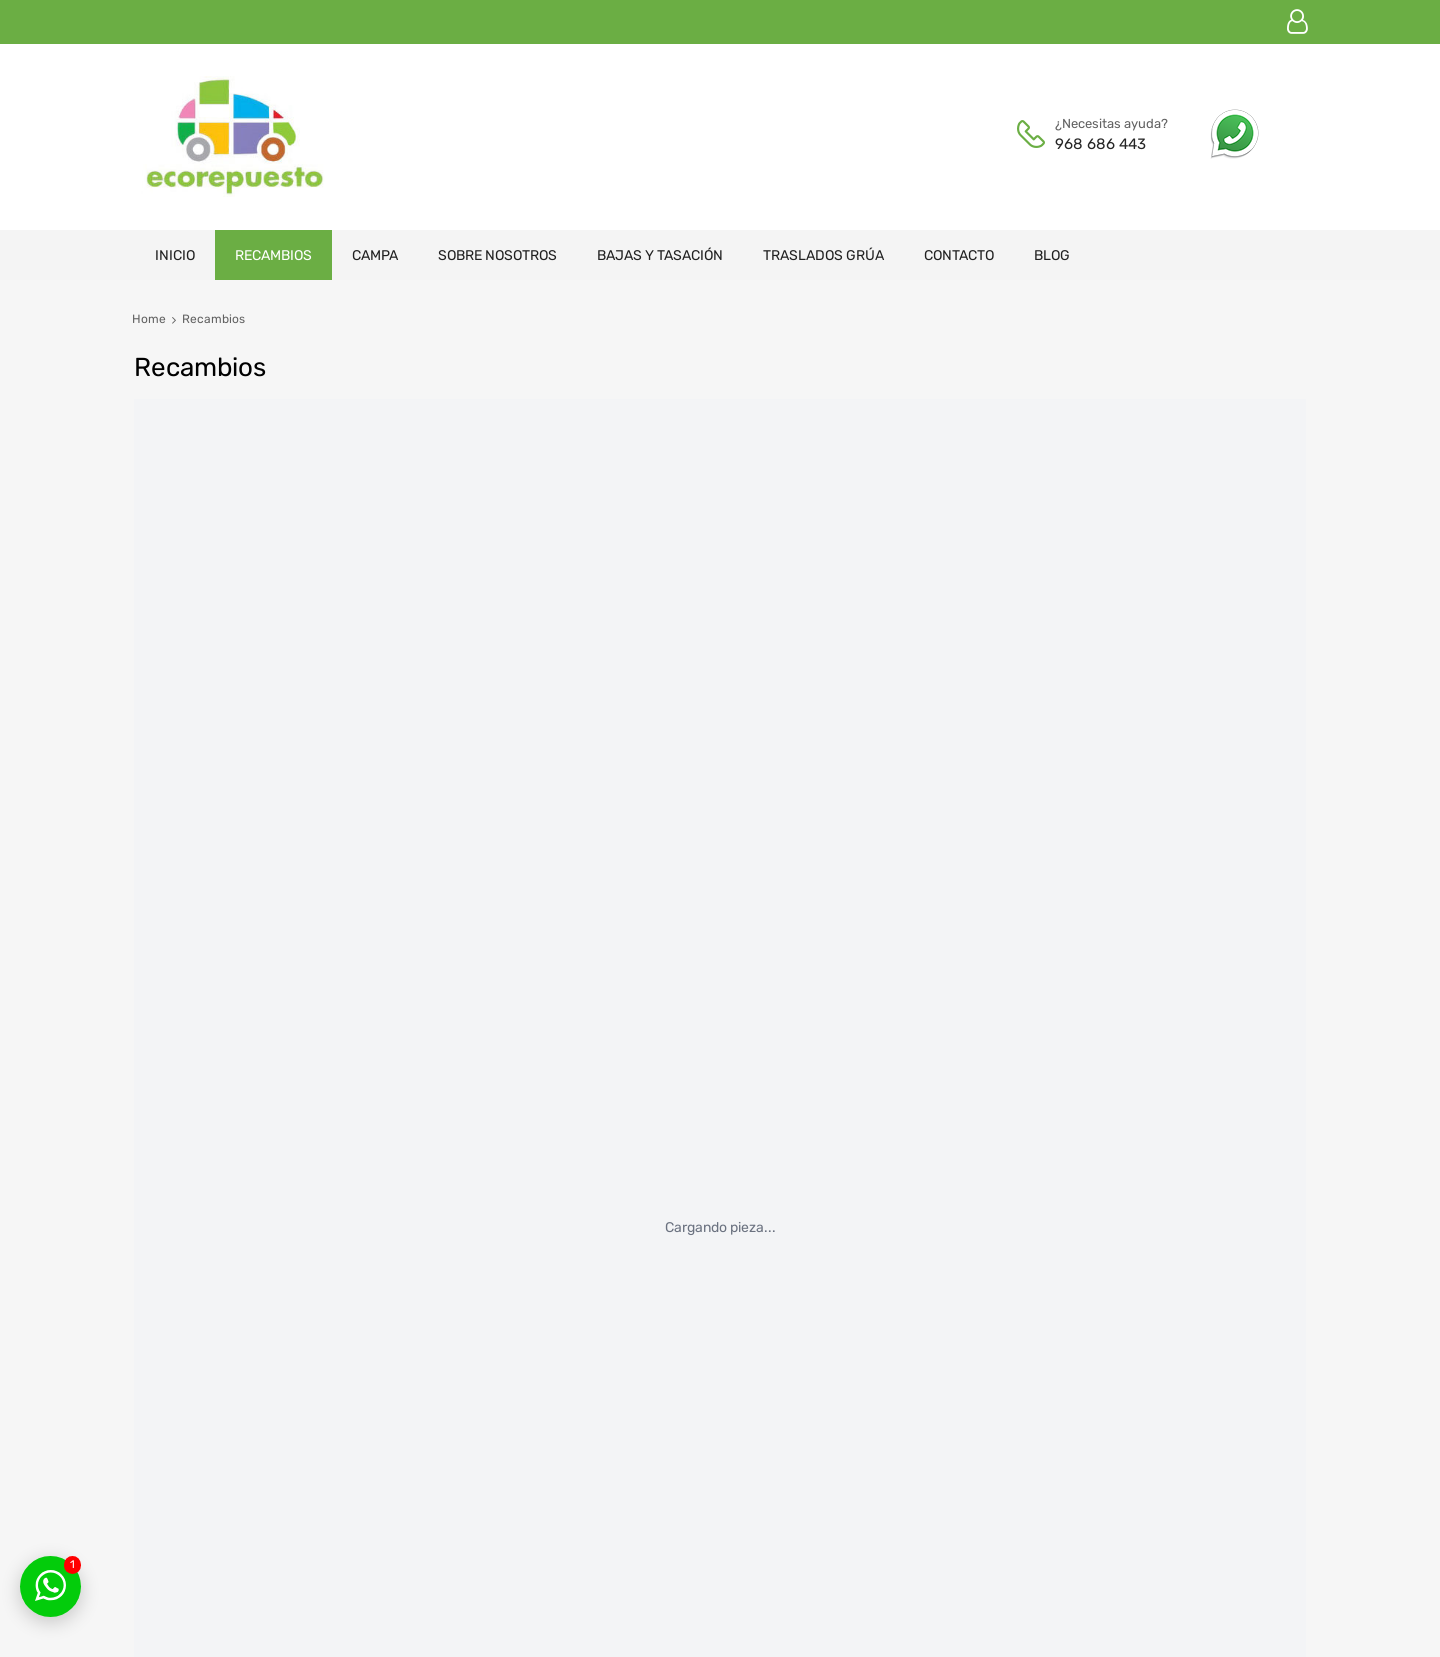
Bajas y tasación (660, 255)
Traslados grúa (823, 255)
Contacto (959, 255)
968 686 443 (1100, 144)
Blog (1052, 255)
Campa (375, 255)
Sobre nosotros (497, 255)
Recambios (273, 255)
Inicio (175, 255)
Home (149, 319)
